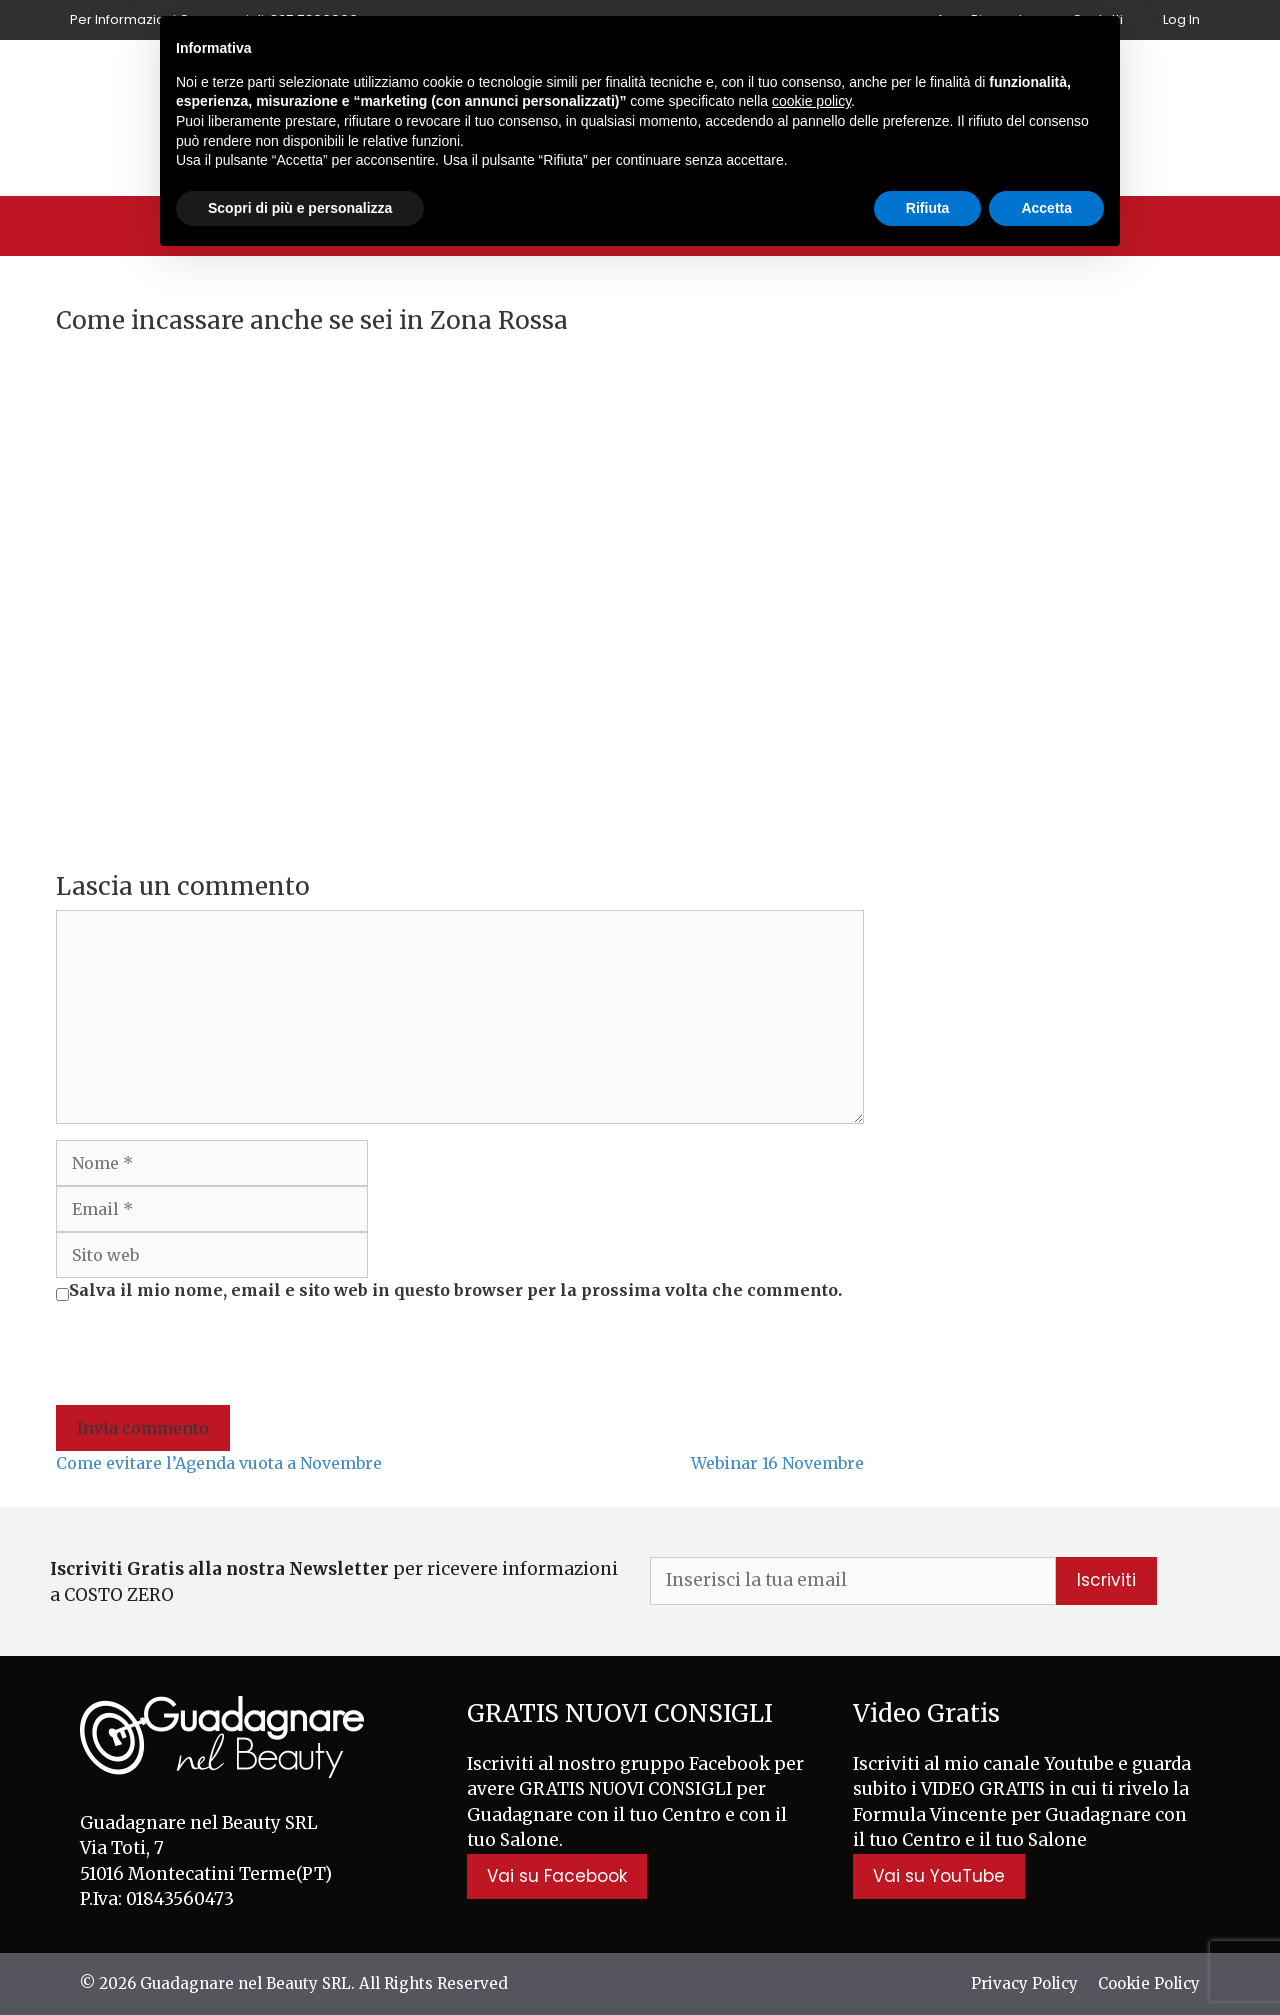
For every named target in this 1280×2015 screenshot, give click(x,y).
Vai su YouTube (939, 1876)
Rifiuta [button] (928, 208)
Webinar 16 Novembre (777, 1463)
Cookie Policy (1149, 1983)
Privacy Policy (1024, 1983)
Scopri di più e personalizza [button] (300, 208)
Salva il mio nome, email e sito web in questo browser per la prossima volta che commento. (455, 1290)
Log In (1181, 19)
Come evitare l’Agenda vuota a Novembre (219, 1463)
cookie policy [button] (811, 101)
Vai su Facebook (557, 1876)
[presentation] (208, 1356)
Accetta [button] (1046, 208)
